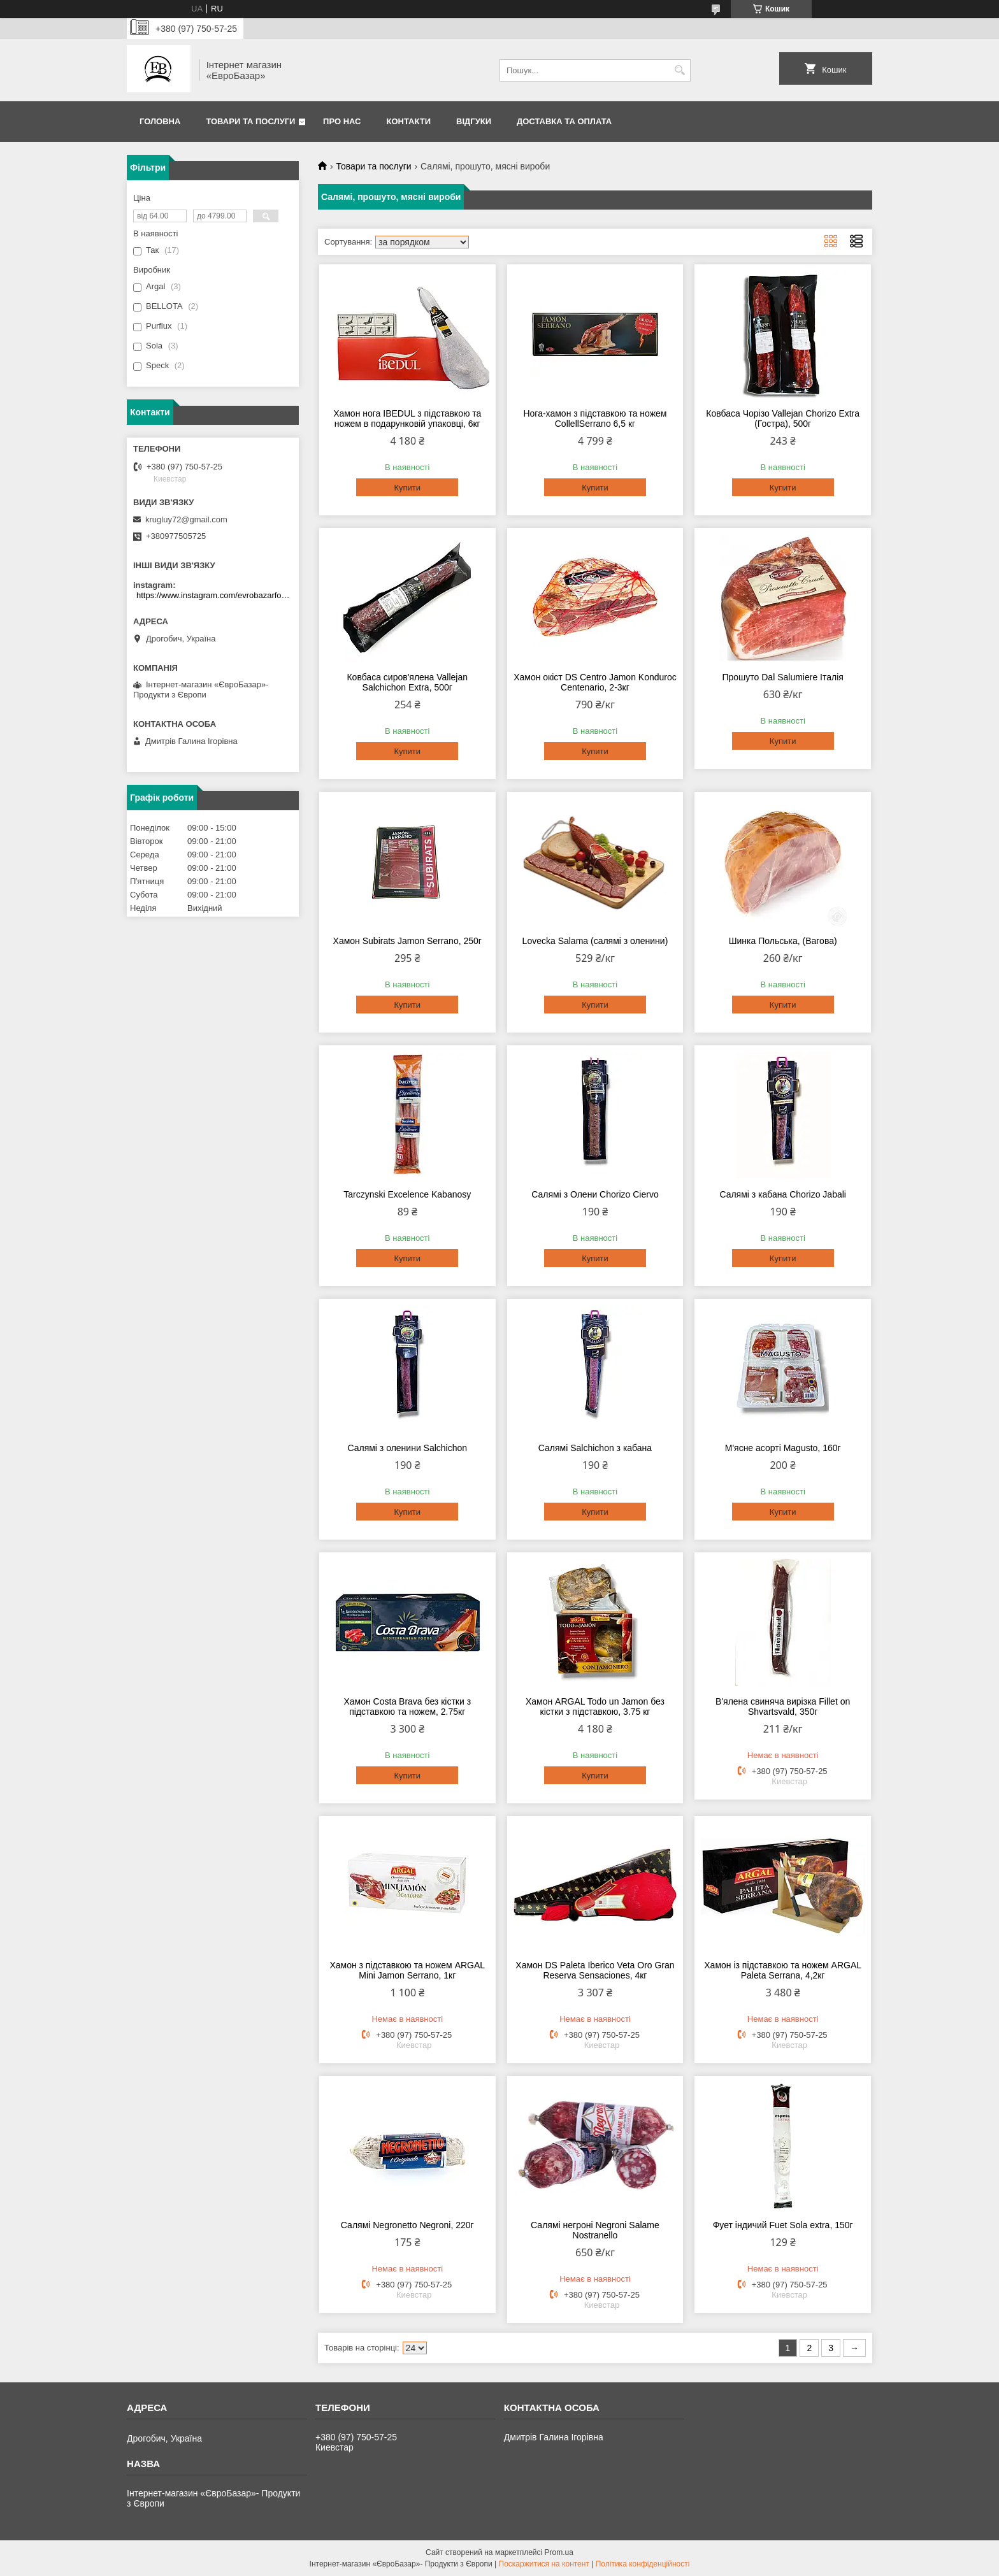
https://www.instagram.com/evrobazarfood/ (214, 595)
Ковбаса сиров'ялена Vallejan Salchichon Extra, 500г (407, 682)
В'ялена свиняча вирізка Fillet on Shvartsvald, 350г (782, 1706)
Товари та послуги (250, 121)
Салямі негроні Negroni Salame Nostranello (595, 2230)
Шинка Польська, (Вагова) (783, 941)
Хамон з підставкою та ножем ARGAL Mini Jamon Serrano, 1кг (407, 1970)
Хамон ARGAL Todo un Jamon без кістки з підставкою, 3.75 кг (595, 1706)
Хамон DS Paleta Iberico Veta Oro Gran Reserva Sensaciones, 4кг (594, 1970)
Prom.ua (559, 2552)
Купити (407, 487)
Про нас (342, 121)
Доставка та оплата (564, 121)
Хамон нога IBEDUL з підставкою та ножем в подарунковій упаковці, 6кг (407, 418)
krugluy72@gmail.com (186, 519)
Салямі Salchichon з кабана (595, 1448)
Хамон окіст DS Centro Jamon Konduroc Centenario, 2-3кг (595, 682)
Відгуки (473, 121)
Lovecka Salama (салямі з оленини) (595, 941)
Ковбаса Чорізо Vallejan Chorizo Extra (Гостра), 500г (782, 418)
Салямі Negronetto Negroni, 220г (407, 2225)
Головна (160, 121)
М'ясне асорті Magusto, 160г (783, 1448)
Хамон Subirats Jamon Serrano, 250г (407, 941)
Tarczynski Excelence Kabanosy (407, 1194)
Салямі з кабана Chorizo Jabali (782, 1194)
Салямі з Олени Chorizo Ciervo (594, 1194)
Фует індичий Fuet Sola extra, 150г (783, 2225)
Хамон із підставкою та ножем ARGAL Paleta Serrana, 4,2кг (782, 1970)
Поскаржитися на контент (544, 2563)
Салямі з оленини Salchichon (407, 1448)
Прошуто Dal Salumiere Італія (782, 677)
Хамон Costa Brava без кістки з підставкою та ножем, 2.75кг (407, 1706)
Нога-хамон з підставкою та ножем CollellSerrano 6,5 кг (594, 418)
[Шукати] (679, 70)
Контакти (409, 121)
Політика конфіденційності (643, 2563)
